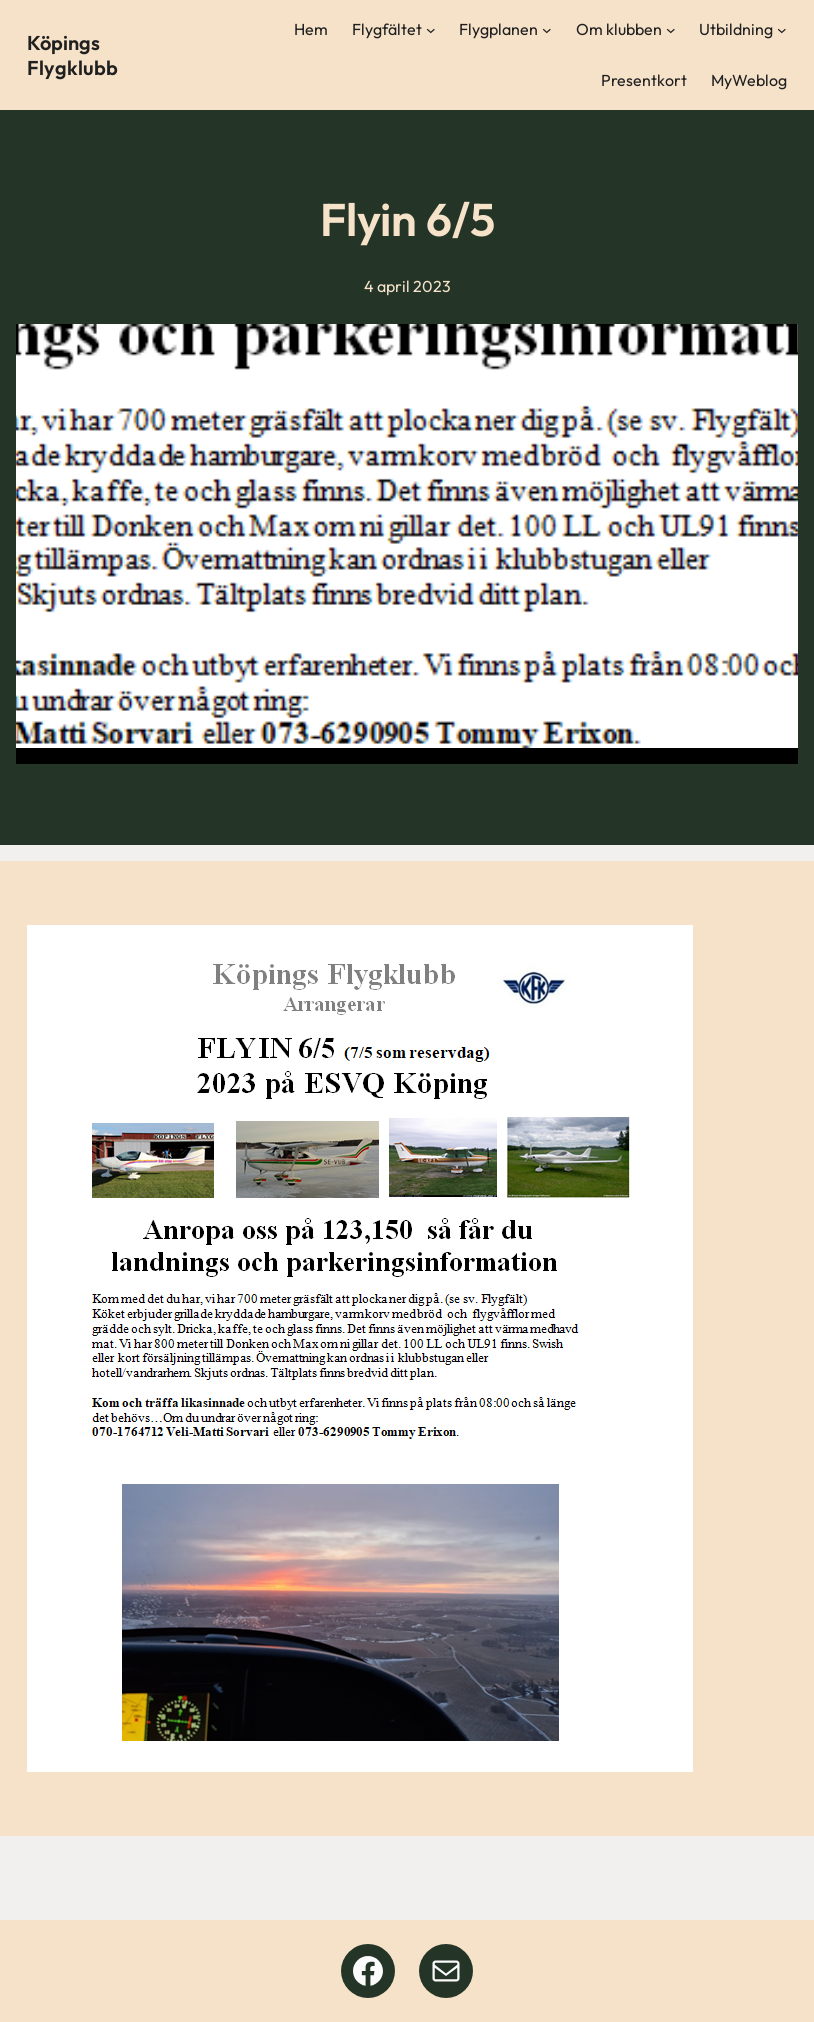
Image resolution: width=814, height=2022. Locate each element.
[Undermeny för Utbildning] (782, 30)
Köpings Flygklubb (72, 55)
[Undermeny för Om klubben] (671, 30)
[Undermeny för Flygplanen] (547, 30)
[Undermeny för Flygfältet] (431, 30)
